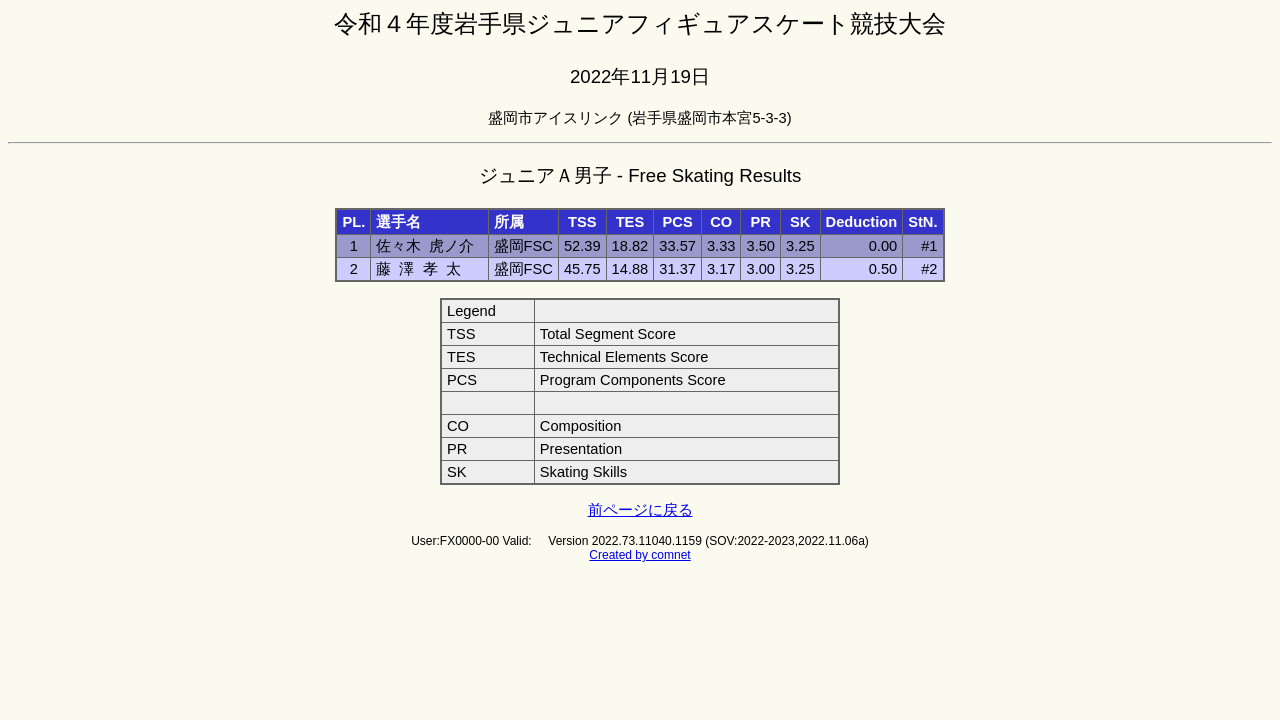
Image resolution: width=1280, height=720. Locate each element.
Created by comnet (639, 555)
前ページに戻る (640, 510)
